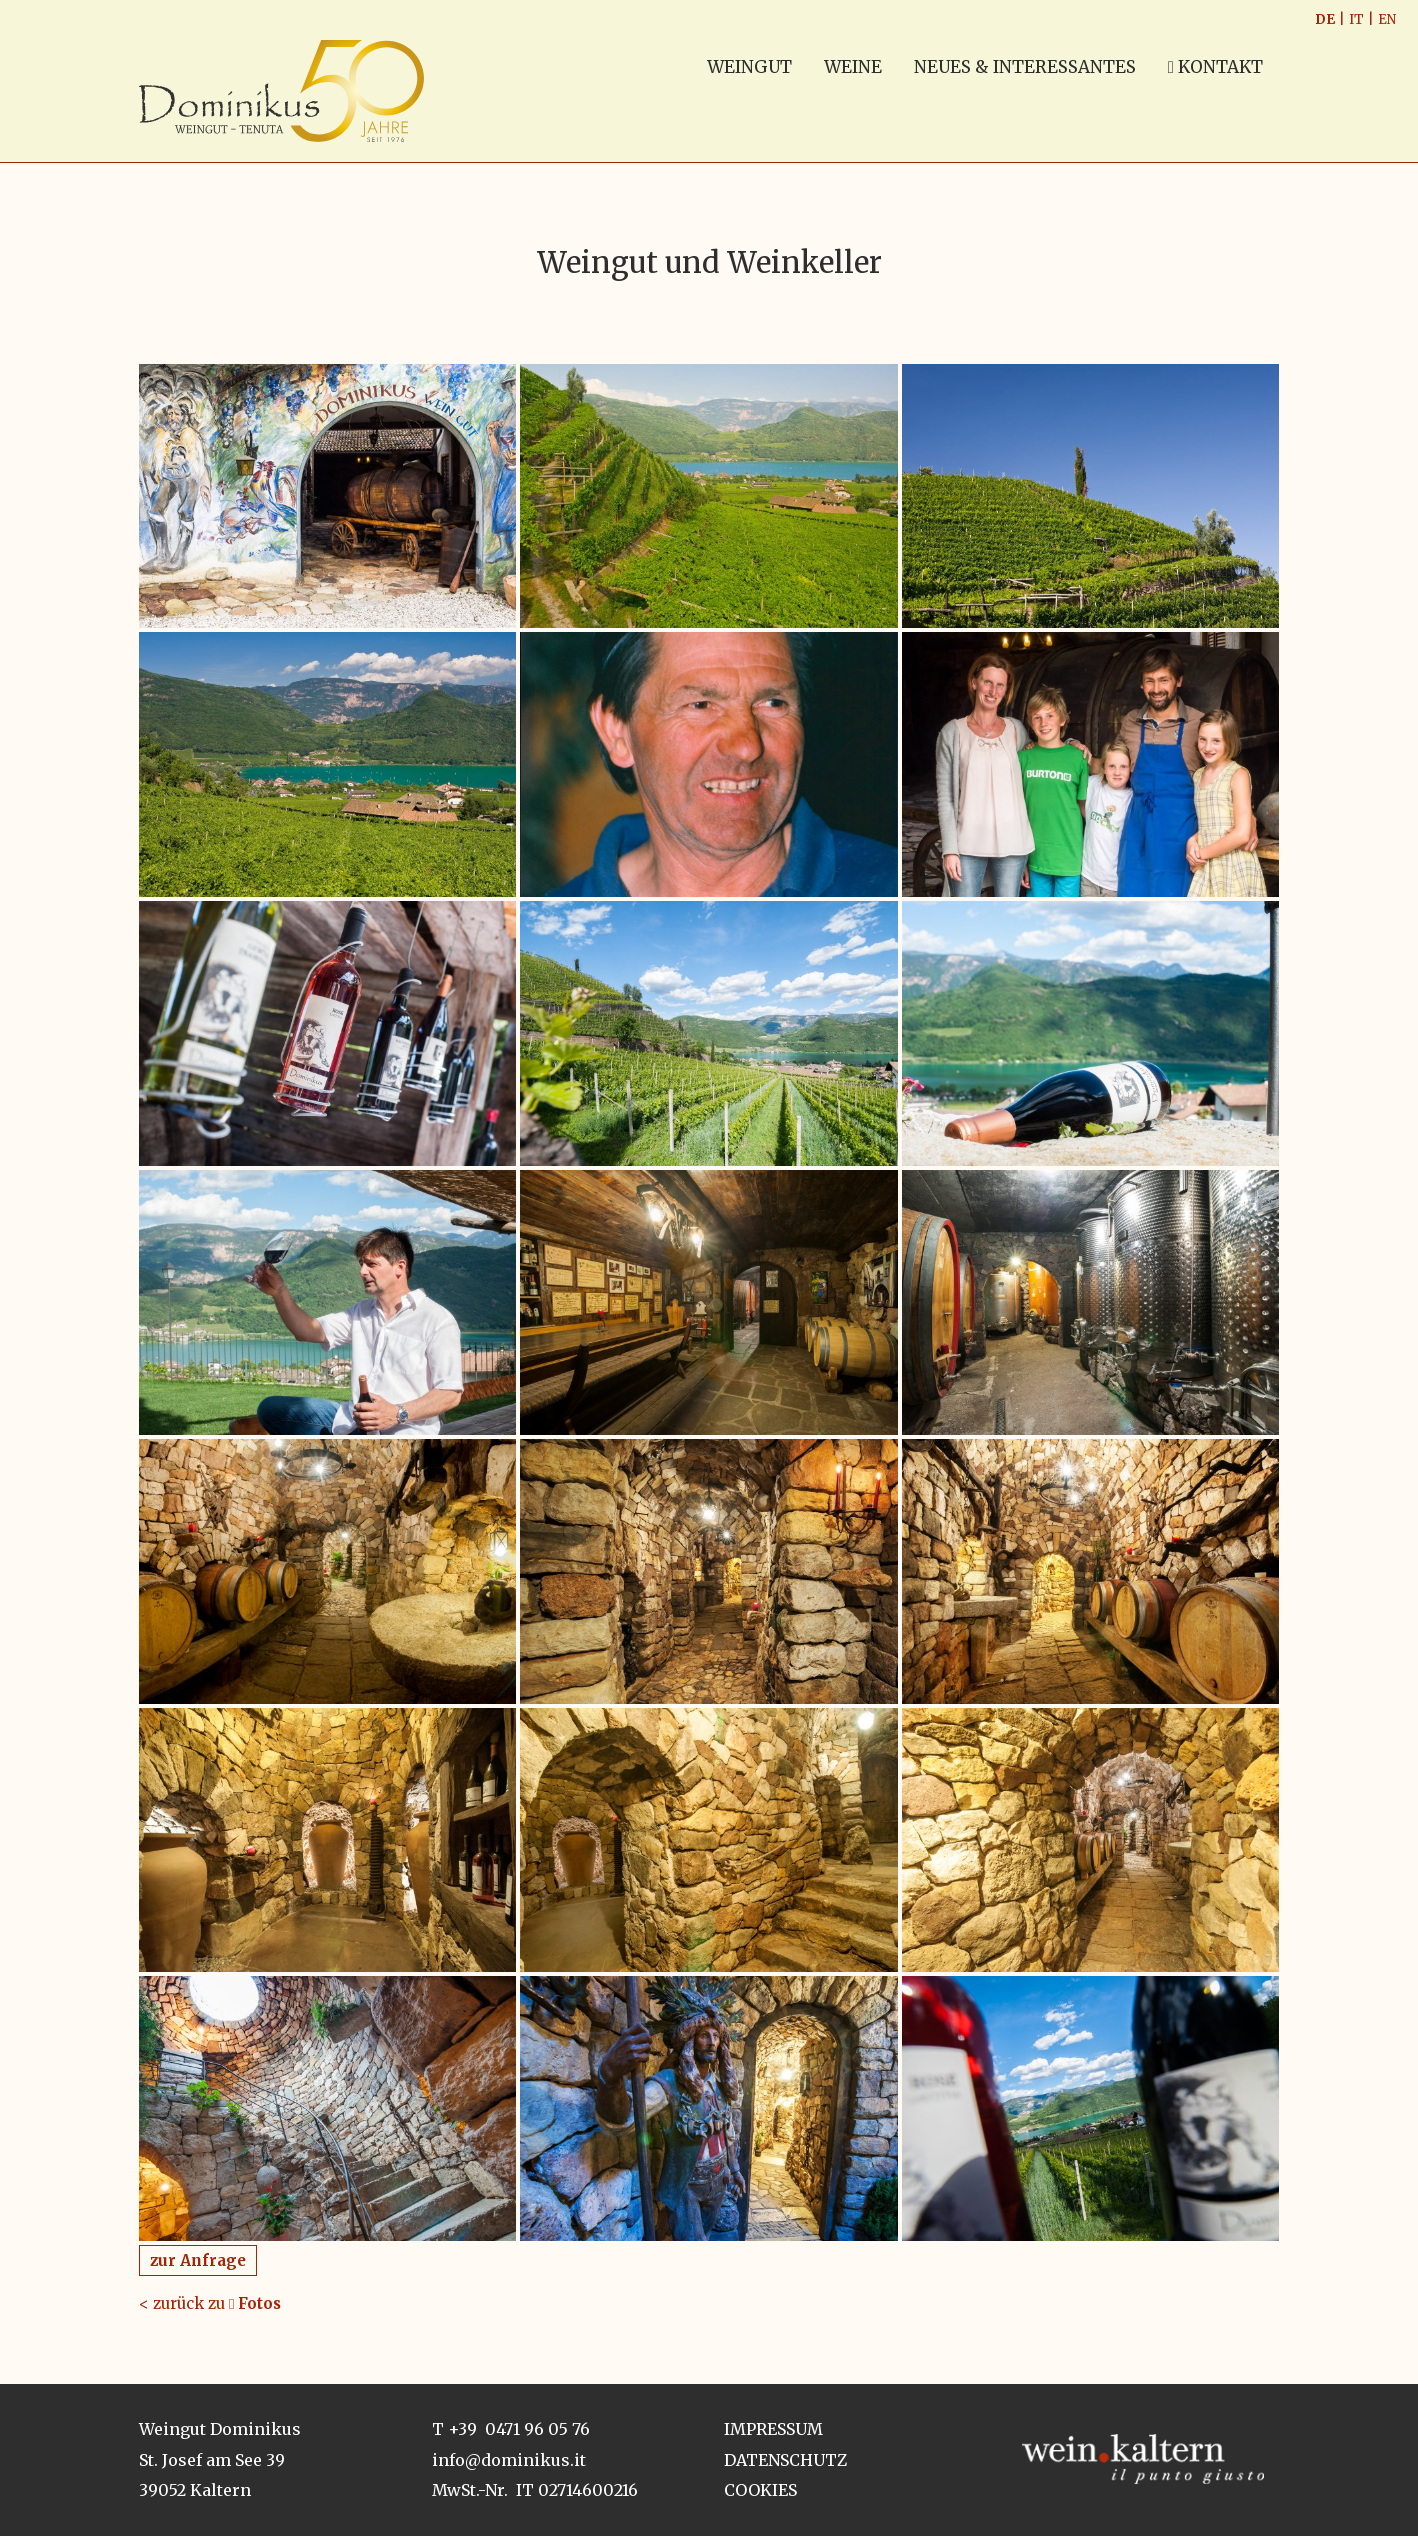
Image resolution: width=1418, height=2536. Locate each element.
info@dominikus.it (509, 2460)
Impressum (773, 2429)
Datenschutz (785, 2460)
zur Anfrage (198, 2260)
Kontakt (1215, 67)
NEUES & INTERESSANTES (1025, 67)
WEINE (853, 67)
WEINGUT (749, 67)
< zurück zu (210, 2303)
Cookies (760, 2490)
